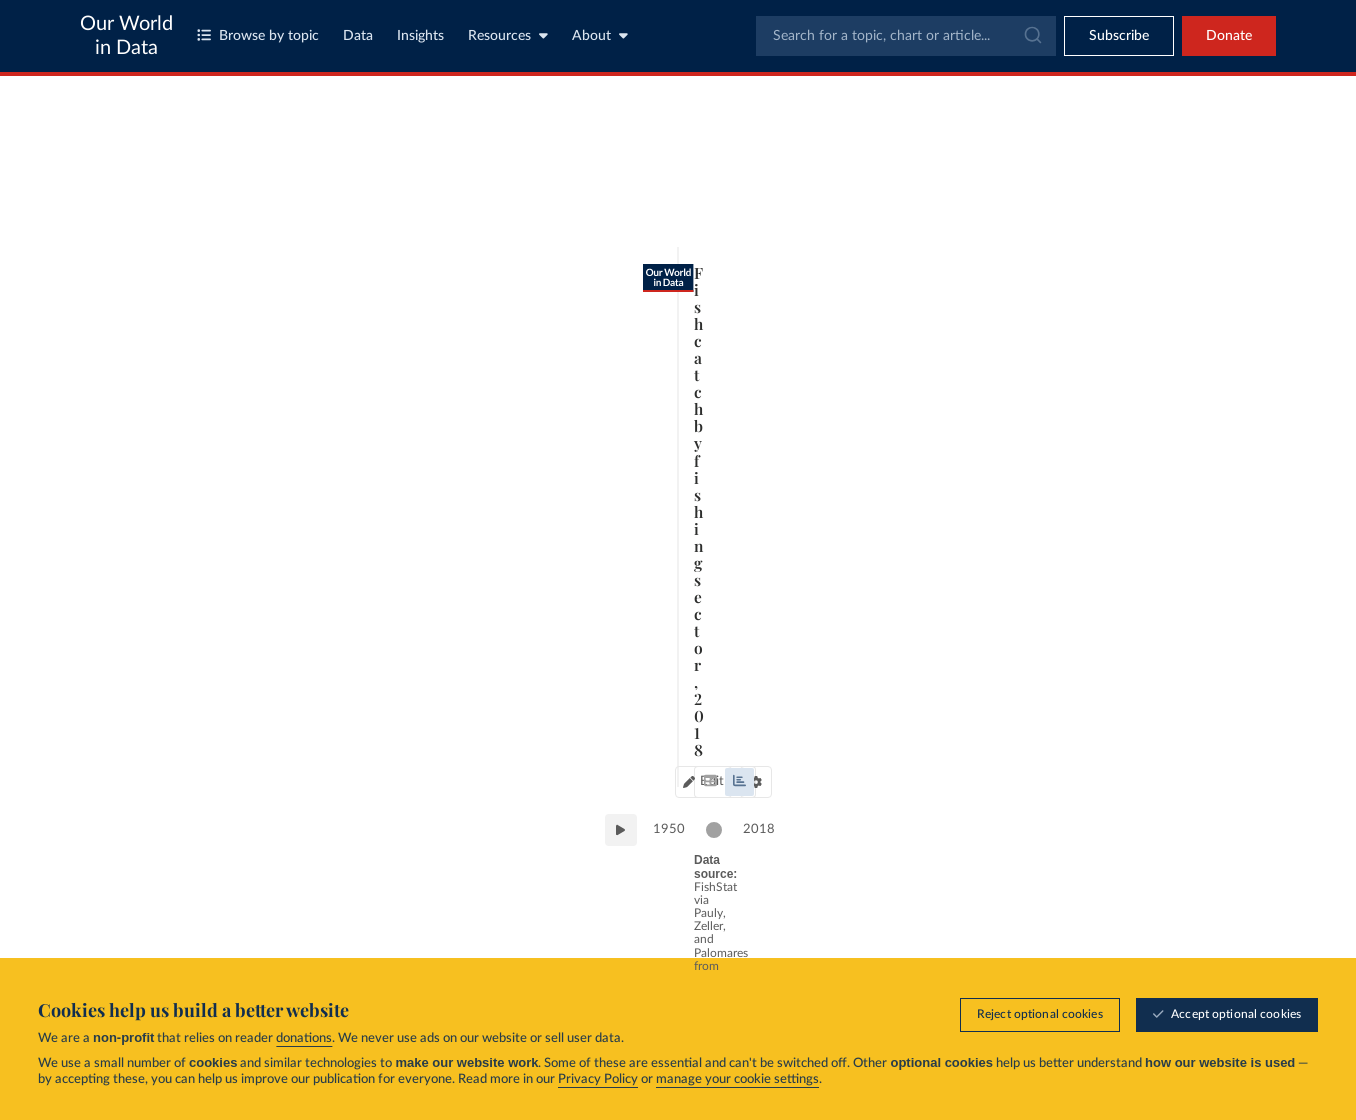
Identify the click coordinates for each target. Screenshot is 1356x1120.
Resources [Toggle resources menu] (508, 35)
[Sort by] (1103, 228)
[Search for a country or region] (1123, 180)
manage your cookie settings (737, 1079)
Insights (420, 36)
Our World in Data (126, 36)
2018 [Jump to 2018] (933, 833)
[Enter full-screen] (942, 901)
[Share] (902, 901)
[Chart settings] (917, 184)
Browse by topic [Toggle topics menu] (258, 35)
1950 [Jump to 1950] (166, 833)
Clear (1233, 267)
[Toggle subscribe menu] (1119, 36)
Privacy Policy (598, 1079)
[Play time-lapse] (118, 835)
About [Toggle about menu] (600, 35)
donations (304, 1038)
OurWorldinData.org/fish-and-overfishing (211, 910)
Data (358, 36)
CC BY (346, 910)
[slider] (888, 835)
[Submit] (1031, 36)
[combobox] (906, 36)
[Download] (862, 901)
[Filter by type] (1123, 526)
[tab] (145, 184)
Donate (1229, 36)
